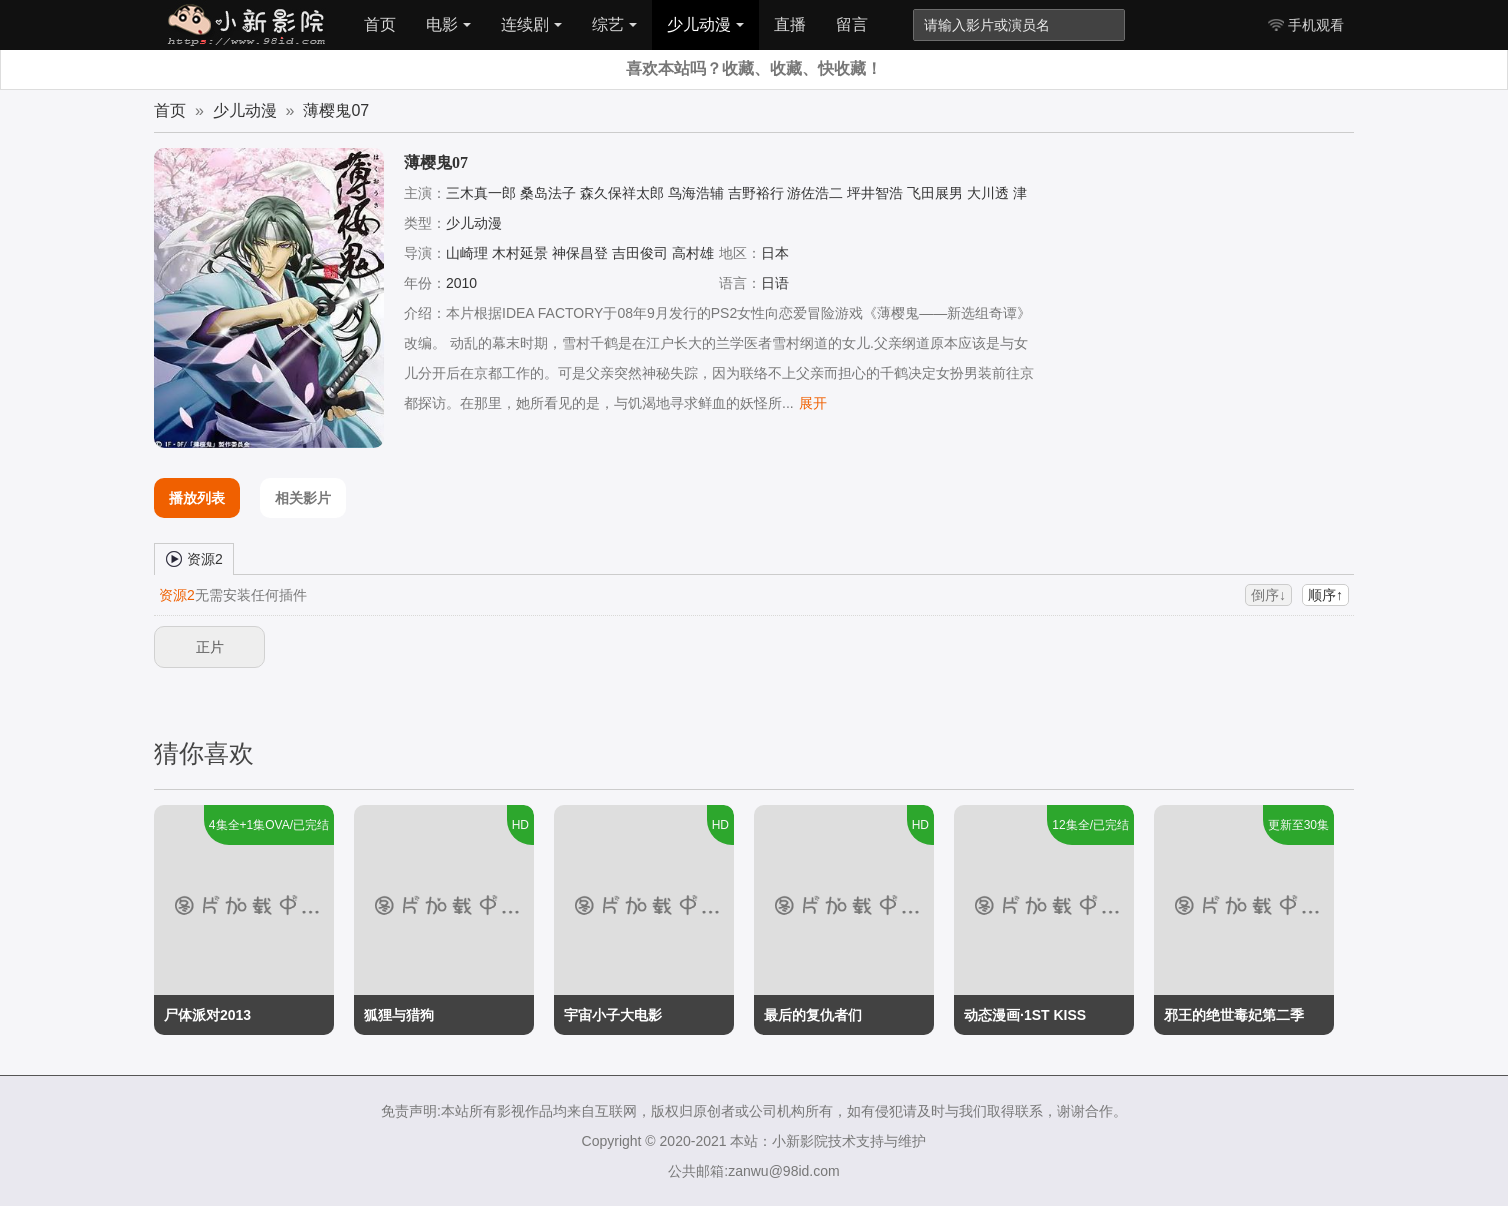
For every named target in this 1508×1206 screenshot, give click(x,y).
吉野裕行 (756, 193)
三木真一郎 (481, 193)
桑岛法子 (548, 193)
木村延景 (520, 253)
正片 (210, 647)
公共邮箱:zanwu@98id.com (753, 1171)
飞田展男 (935, 193)
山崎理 (467, 253)
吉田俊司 (640, 253)
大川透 (988, 193)
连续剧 (531, 24)
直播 (790, 24)
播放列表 (197, 498)
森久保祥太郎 (622, 193)
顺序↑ (1325, 595)
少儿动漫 (705, 24)
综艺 (614, 24)
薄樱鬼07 (336, 110)
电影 (448, 24)
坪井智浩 (875, 193)
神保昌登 (580, 253)
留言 (852, 24)
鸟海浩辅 (696, 193)
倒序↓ (1268, 595)
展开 (813, 403)
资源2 (194, 558)
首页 (380, 24)
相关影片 (303, 498)
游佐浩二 (815, 193)
